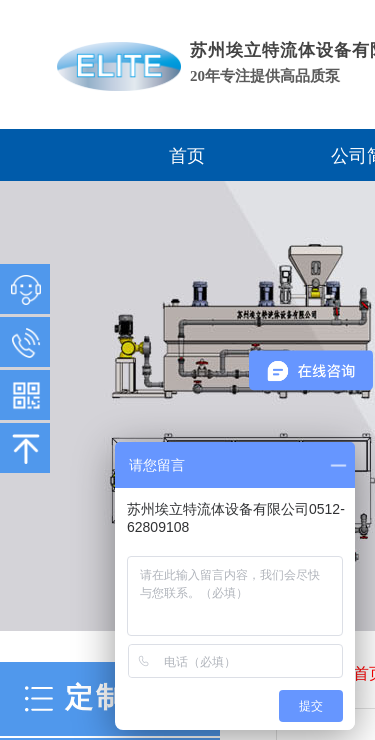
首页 (187, 156)
